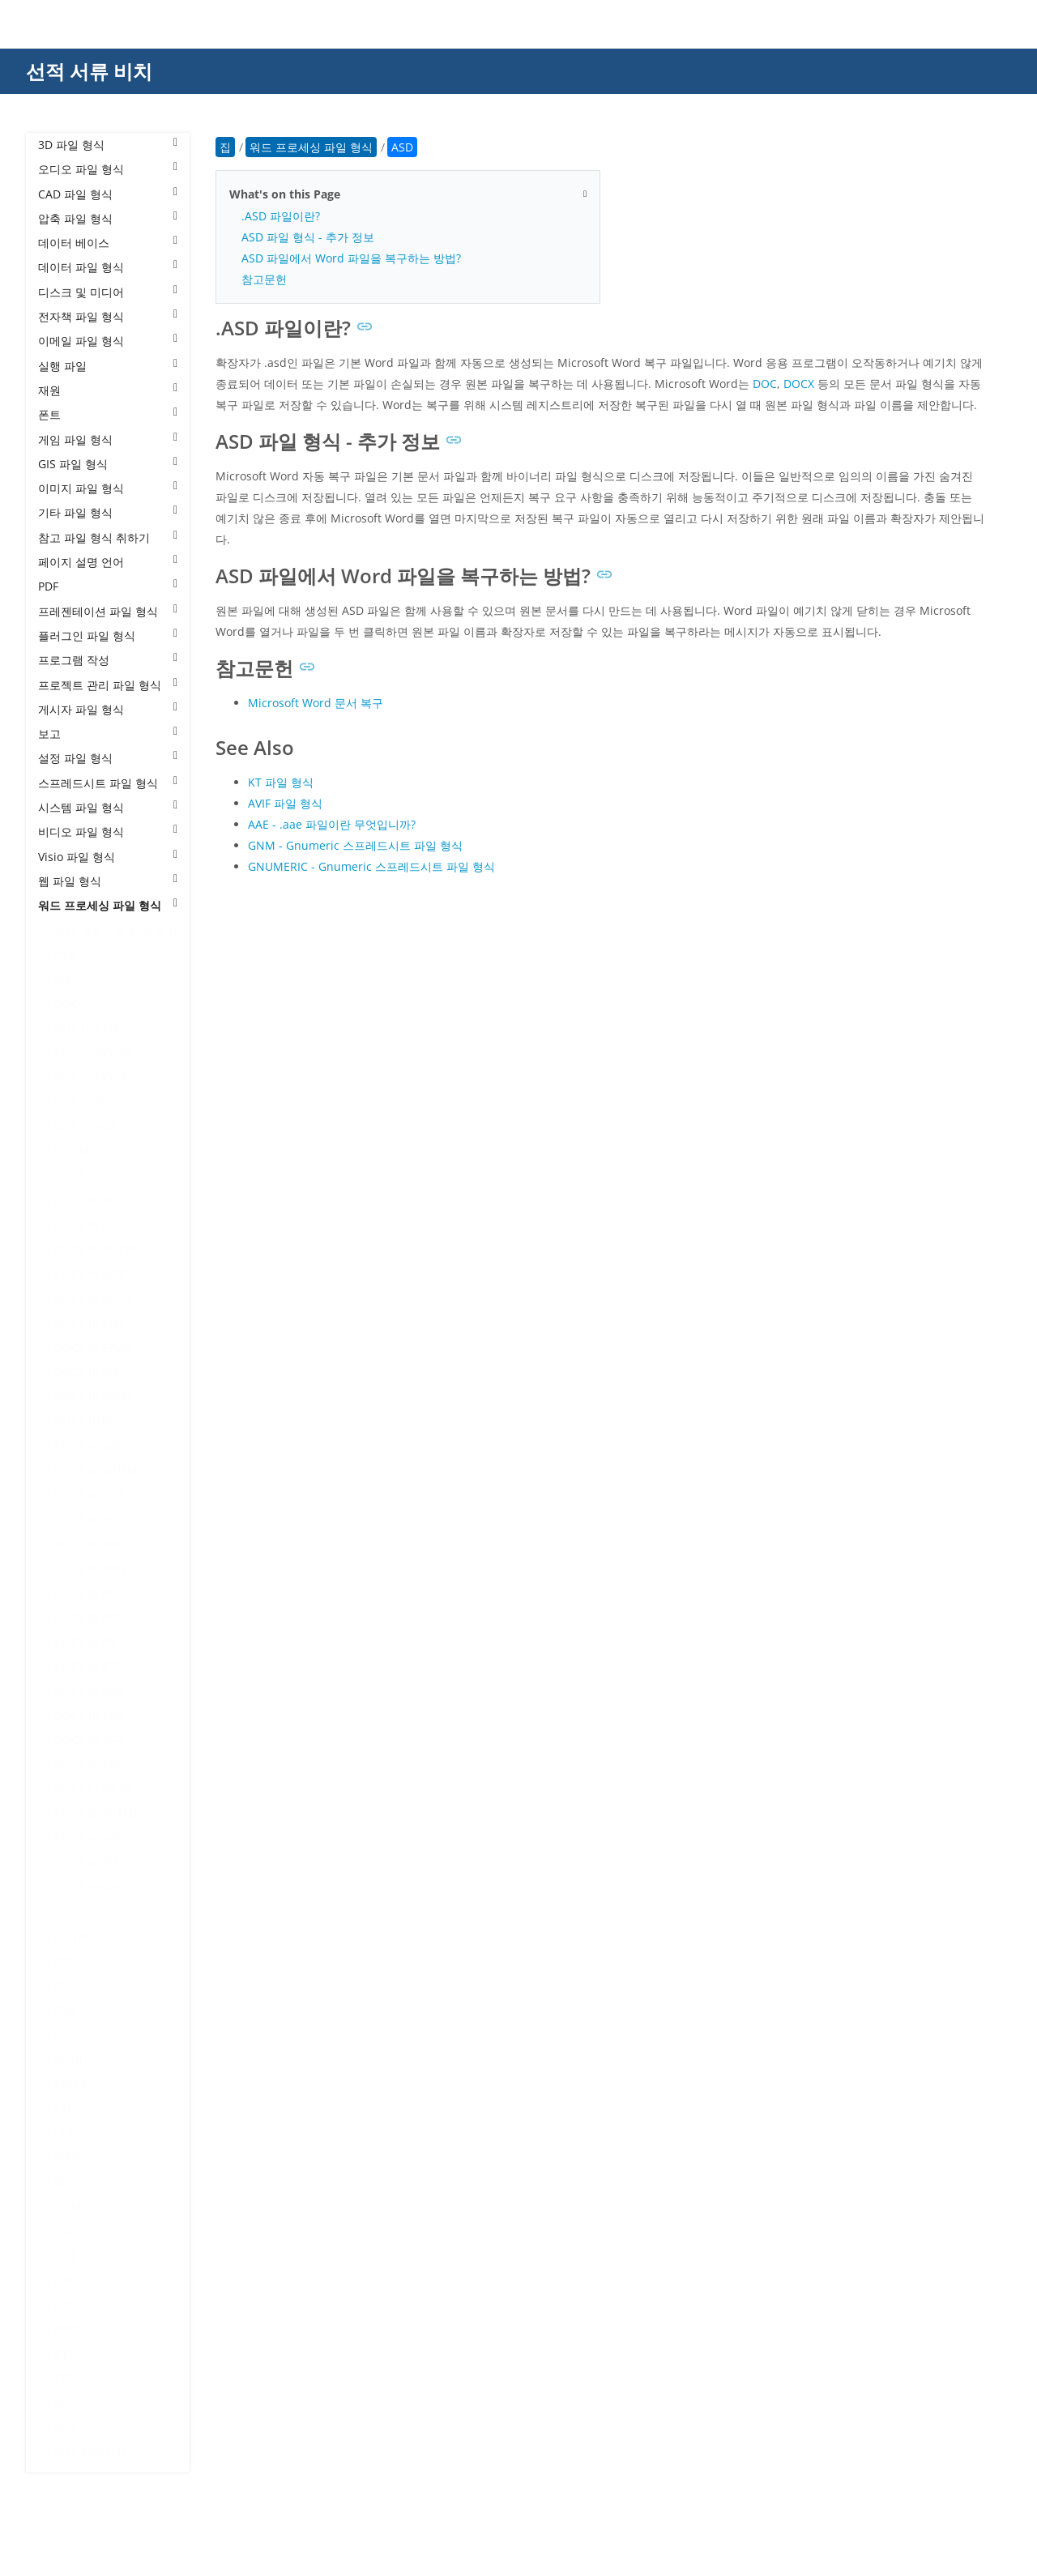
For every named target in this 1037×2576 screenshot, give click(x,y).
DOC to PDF (85, 1126)
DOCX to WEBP (93, 1789)
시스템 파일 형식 (107, 807)
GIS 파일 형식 (107, 463)
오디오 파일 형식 (107, 169)
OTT (65, 2255)
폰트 (107, 414)
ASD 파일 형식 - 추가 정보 (307, 237)
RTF (64, 2353)
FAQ (65, 2010)
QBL (65, 2280)
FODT (68, 2034)
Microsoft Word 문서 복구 (315, 702)
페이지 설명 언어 (107, 561)
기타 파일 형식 (107, 512)
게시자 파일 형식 (107, 709)
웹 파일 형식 (107, 881)
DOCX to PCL (88, 1519)
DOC (66, 1003)
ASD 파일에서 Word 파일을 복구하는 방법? (351, 258)
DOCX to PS (84, 1641)
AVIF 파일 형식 (285, 803)
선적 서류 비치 (89, 71)
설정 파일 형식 (107, 758)
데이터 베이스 (107, 242)
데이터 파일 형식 (107, 267)
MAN (67, 2156)
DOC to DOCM (92, 1052)
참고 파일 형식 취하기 (107, 537)
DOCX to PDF (88, 1543)
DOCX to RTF (88, 1666)
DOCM (71, 1150)
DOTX (69, 1960)
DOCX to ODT (90, 1494)
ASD (65, 954)
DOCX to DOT (90, 1274)
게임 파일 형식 (107, 439)
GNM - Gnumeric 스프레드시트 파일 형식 (355, 845)
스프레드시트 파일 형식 (107, 783)
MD (63, 2182)
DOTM (71, 1936)
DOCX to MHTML (98, 1470)
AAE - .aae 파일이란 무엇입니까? (332, 824)
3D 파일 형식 (107, 144)
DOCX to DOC (90, 1224)
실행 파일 (107, 365)
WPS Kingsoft (90, 2451)
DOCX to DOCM (95, 1248)
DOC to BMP (87, 1028)
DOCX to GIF (86, 1372)
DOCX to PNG (90, 1568)
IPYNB (70, 2058)
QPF (64, 2304)
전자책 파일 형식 (107, 316)
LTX (63, 2132)
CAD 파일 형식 (107, 194)
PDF (107, 586)
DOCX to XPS (88, 1837)
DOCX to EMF (89, 1322)
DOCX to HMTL (93, 1396)
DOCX (69, 1175)
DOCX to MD (87, 1445)
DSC (65, 1985)
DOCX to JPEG (90, 1420)
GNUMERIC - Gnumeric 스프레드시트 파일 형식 (371, 866)
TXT (64, 2378)
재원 (107, 390)
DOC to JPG (83, 1102)
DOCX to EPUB (92, 1347)
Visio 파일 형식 (107, 856)
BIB (63, 979)
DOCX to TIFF (88, 1739)
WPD (66, 2402)
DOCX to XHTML (96, 1813)
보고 (107, 733)
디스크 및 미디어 (107, 292)
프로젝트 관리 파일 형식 (107, 685)
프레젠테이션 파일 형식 (107, 611)
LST (63, 2108)
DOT (66, 1911)
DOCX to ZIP (86, 1862)
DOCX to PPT (88, 1593)
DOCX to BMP (90, 1200)
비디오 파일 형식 (107, 831)
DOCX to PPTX (91, 1617)
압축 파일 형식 (107, 218)
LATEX (70, 2083)
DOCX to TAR (88, 1715)
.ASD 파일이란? (280, 216)
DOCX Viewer (89, 1887)
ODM (68, 2206)
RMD (67, 2328)
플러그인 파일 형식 (107, 635)
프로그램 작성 (107, 659)
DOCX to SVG (88, 1691)
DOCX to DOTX (93, 1298)
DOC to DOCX (90, 1077)
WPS (66, 2427)
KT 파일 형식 (281, 782)
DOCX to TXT (88, 1764)
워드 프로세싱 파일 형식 (107, 905)
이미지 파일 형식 (107, 488)
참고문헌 (264, 279)
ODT (66, 2230)
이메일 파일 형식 (107, 340)
